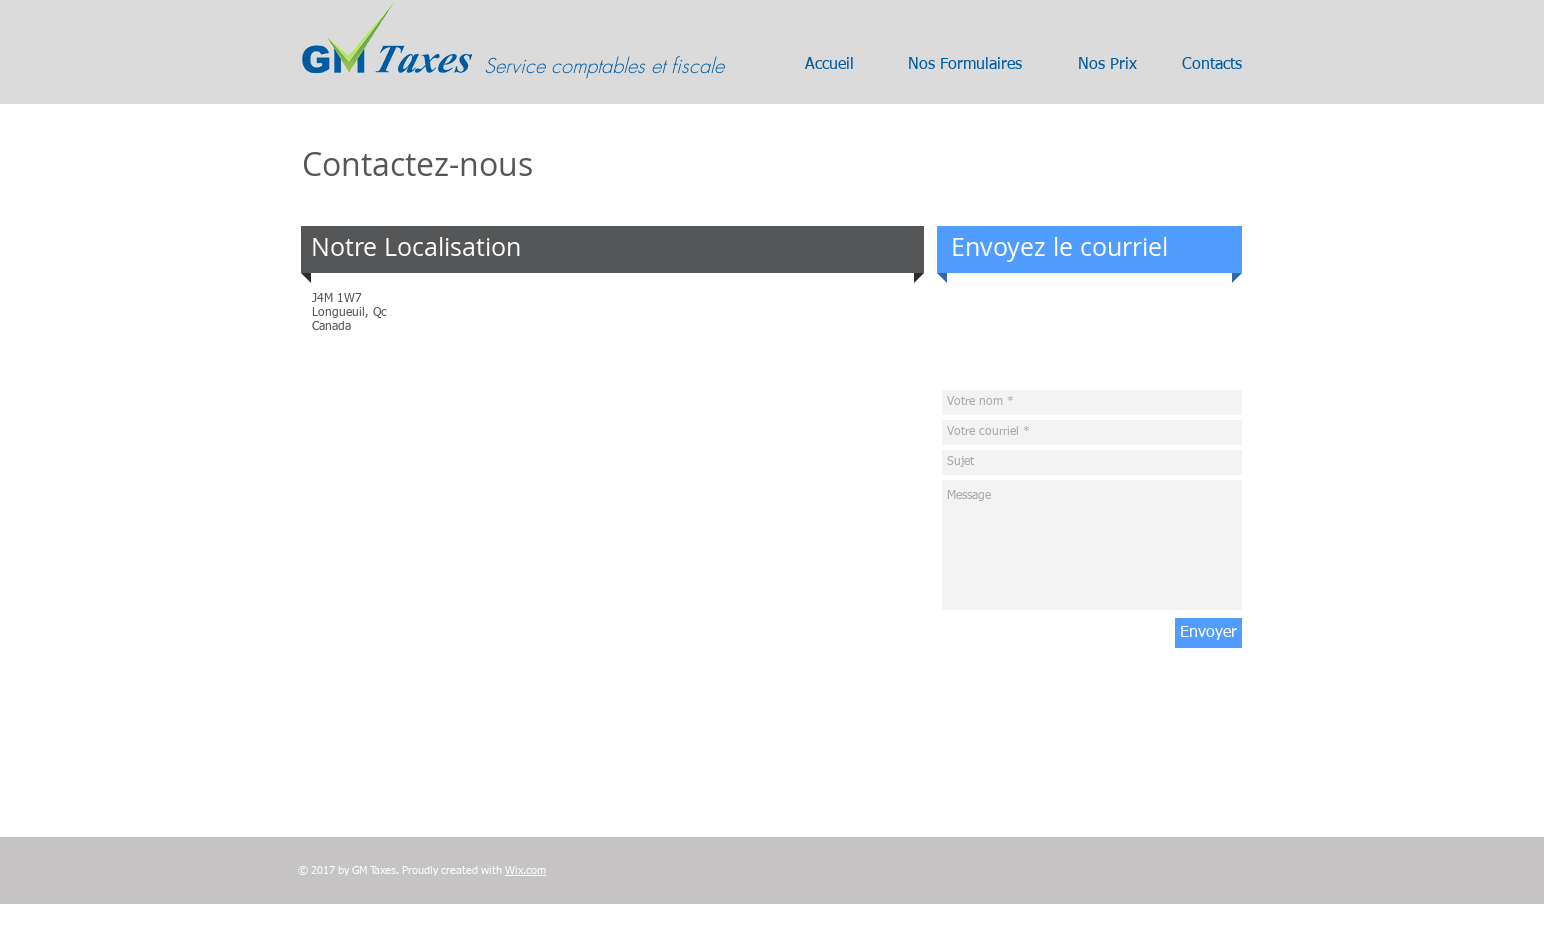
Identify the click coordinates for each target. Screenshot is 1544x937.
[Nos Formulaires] (965, 65)
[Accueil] (829, 65)
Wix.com (525, 870)
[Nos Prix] (1107, 65)
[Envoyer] (1208, 633)
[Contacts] (1212, 65)
